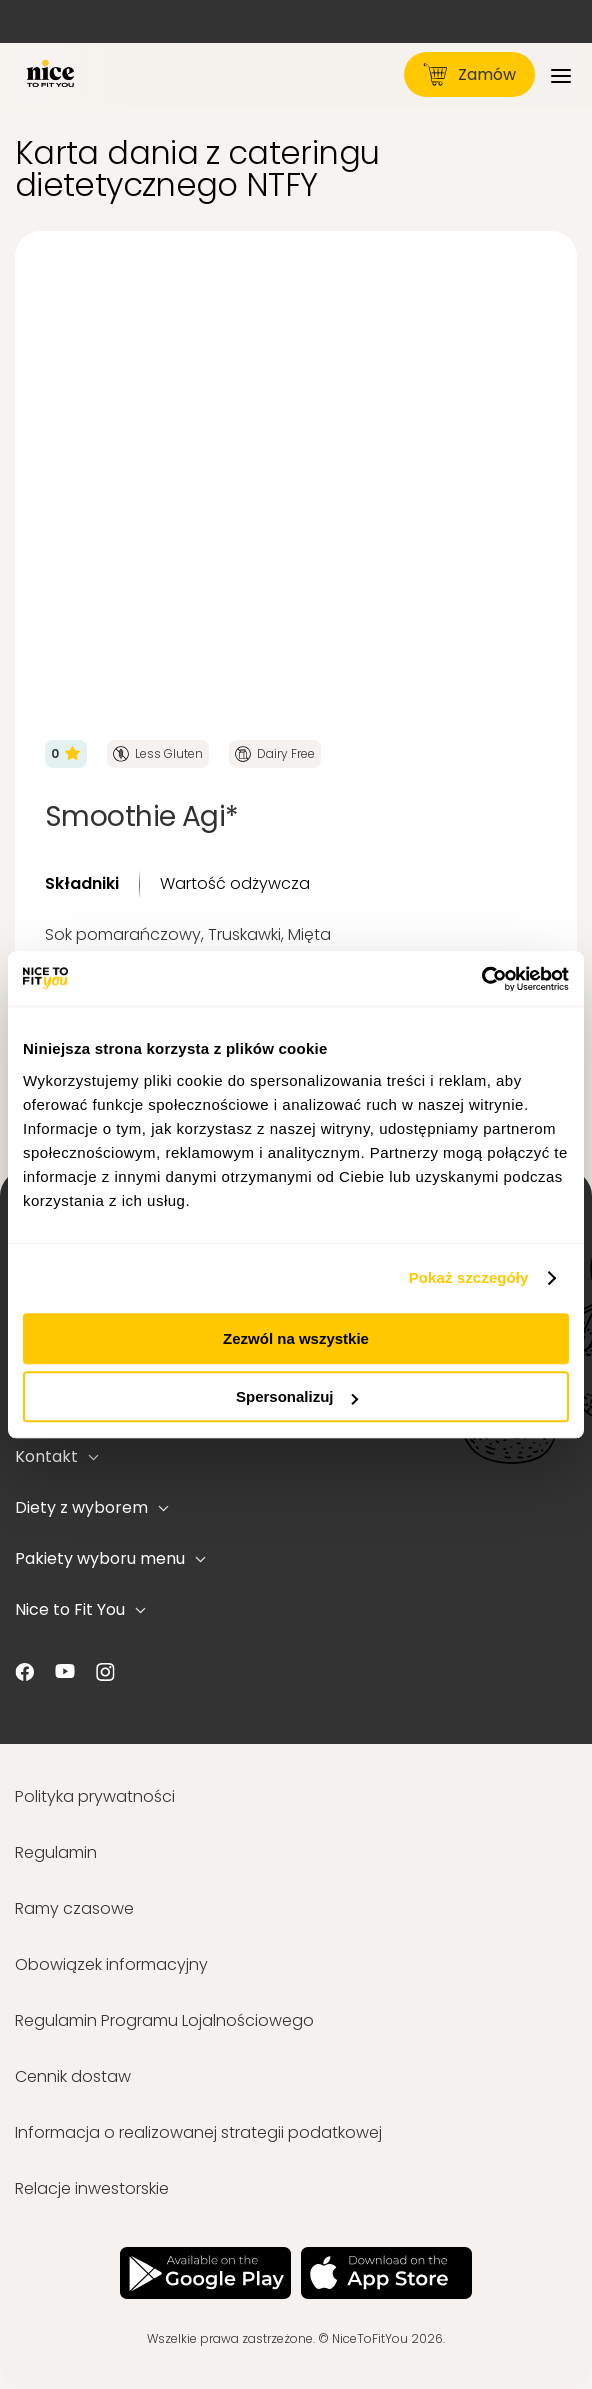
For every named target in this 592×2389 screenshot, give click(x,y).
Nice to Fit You (80, 1609)
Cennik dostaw (73, 2076)
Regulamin (56, 1852)
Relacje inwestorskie (92, 2188)
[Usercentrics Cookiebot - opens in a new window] (481, 979)
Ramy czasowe (74, 1908)
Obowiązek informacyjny (111, 1964)
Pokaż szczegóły (469, 1277)
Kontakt (57, 1456)
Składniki (82, 883)
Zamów (469, 74)
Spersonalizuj (297, 1396)
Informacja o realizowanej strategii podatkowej (198, 2132)
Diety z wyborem (92, 1507)
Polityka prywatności (95, 1796)
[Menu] (561, 74)
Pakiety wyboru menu (110, 1558)
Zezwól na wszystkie (296, 1338)
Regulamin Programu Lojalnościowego (164, 2020)
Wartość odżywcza (235, 883)
